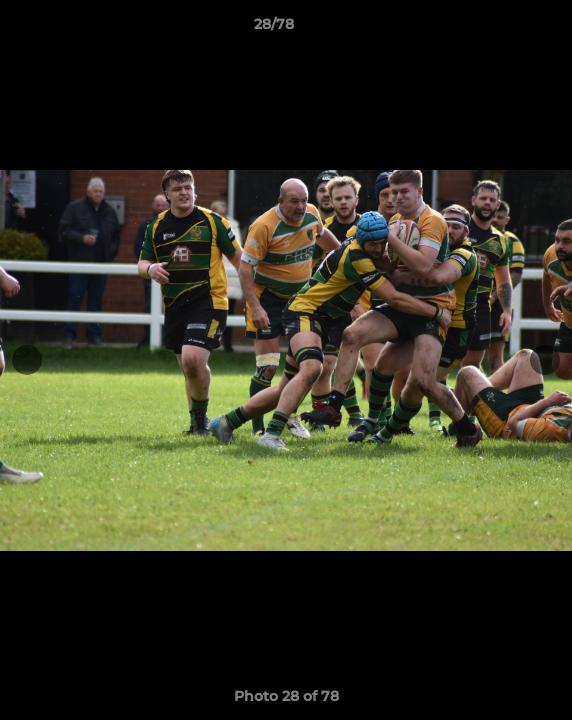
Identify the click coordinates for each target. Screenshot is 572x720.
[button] (500, 29)
